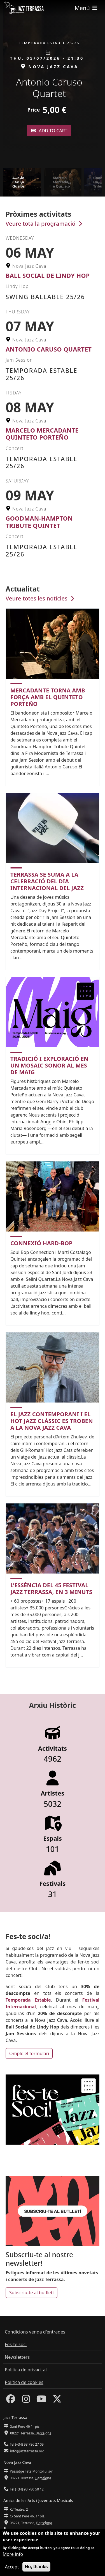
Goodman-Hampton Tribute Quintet (39, 522)
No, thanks (36, 2569)
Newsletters (17, 2357)
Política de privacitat (26, 2370)
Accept (12, 2569)
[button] (99, 84)
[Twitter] (57, 2400)
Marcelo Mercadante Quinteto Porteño (42, 434)
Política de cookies (24, 2382)
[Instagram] (26, 2400)
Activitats (52, 1748)
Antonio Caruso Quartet (49, 349)
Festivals (52, 1883)
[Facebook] (10, 2400)
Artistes (52, 1793)
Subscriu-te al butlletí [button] (31, 2292)
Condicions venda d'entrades (35, 2332)
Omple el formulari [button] (29, 2053)
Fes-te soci (16, 2344)
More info (13, 2557)
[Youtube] (41, 2400)
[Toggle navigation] (86, 8)
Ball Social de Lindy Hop (48, 275)
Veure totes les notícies (41, 598)
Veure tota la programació (45, 223)
